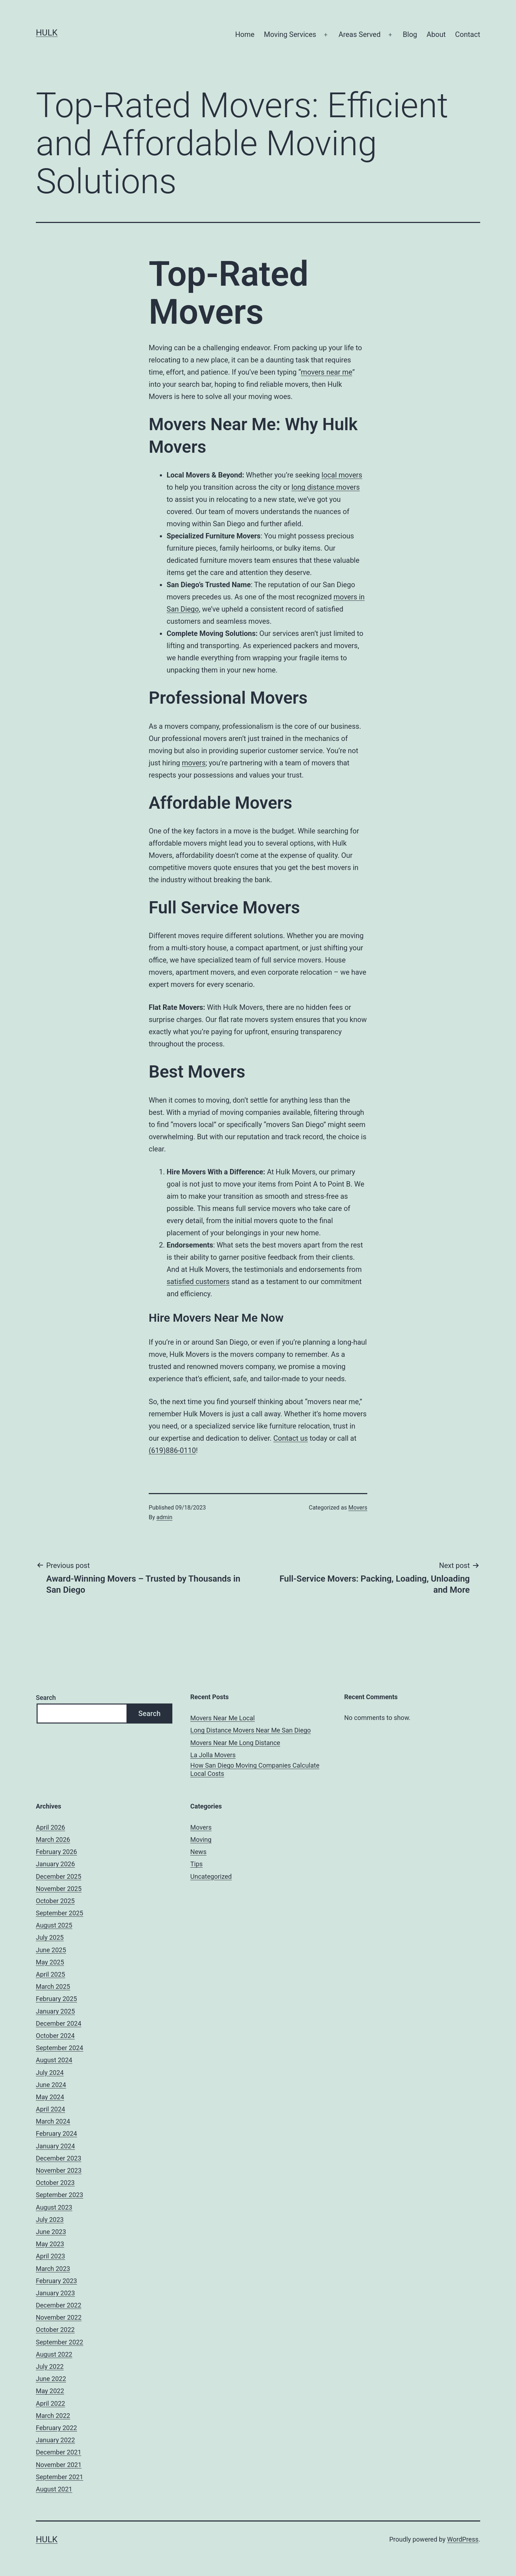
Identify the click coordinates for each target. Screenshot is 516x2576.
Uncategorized (211, 1876)
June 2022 (51, 2378)
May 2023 (50, 2244)
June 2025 (51, 1950)
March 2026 (53, 1839)
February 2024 (56, 2133)
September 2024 (59, 2048)
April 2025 (50, 1974)
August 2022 (54, 2354)
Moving (200, 1839)
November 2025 (59, 1888)
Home (244, 34)
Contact (467, 34)
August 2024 (54, 2060)
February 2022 (56, 2428)
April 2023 (50, 2256)
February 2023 (56, 2281)
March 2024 (53, 2121)
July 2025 (50, 1937)
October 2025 (55, 1901)
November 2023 (59, 2170)
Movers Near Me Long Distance (235, 1742)
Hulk (47, 33)
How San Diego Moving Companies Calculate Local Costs (254, 1769)
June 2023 (51, 2231)
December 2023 (58, 2158)
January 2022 (55, 2440)
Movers (357, 1507)
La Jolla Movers (213, 1755)
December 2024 (58, 2023)
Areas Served (360, 34)
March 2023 (53, 2268)
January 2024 (55, 2146)
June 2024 (51, 2084)
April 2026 (50, 1827)
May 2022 (50, 2391)
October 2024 (55, 2035)
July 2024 (50, 2072)
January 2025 (55, 2011)
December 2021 (58, 2452)
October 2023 (55, 2182)
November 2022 (59, 2317)
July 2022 (50, 2366)
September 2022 (59, 2342)
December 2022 (58, 2305)
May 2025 (50, 1962)
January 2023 (55, 2293)
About (435, 34)
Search (46, 1697)
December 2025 (58, 1876)
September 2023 (59, 2195)
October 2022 (55, 2329)
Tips (196, 1864)
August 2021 (54, 2489)
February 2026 (56, 1851)
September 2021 (59, 2477)
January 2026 (55, 1864)
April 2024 (50, 2109)
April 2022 (50, 2403)
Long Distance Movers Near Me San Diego (250, 1730)
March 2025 (53, 1986)
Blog (410, 34)
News (198, 1851)
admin (164, 1517)
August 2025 (54, 1925)
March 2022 (53, 2415)
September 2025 (59, 1913)
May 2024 (50, 2097)
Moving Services (290, 34)
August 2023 (54, 2207)
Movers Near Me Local (222, 1718)
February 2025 (56, 1998)
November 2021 (59, 2464)
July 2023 (50, 2219)
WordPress (462, 2539)
